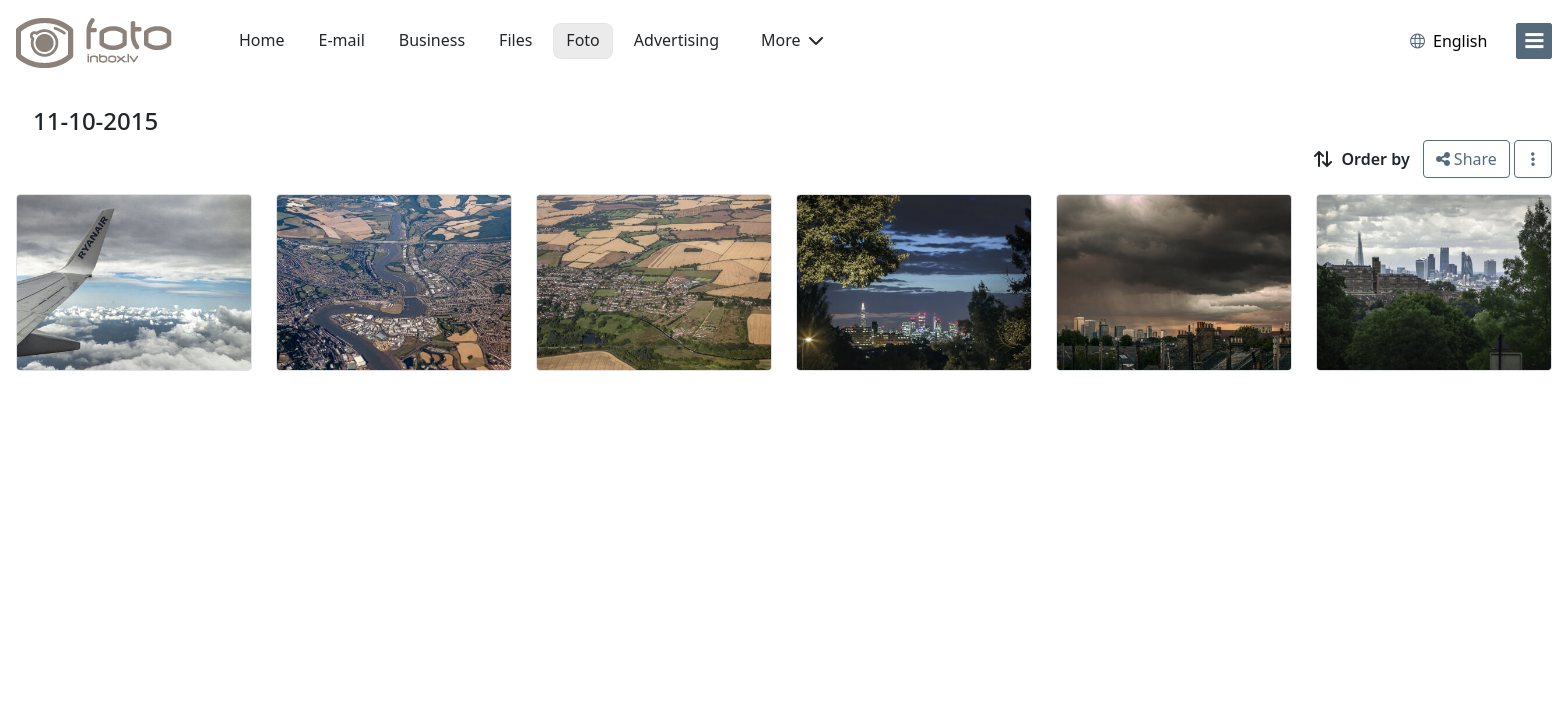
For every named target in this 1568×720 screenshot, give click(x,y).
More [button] (792, 40)
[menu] (1534, 41)
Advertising (676, 40)
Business (432, 40)
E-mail (342, 40)
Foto (582, 40)
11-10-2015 (95, 120)
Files (515, 40)
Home (262, 40)
